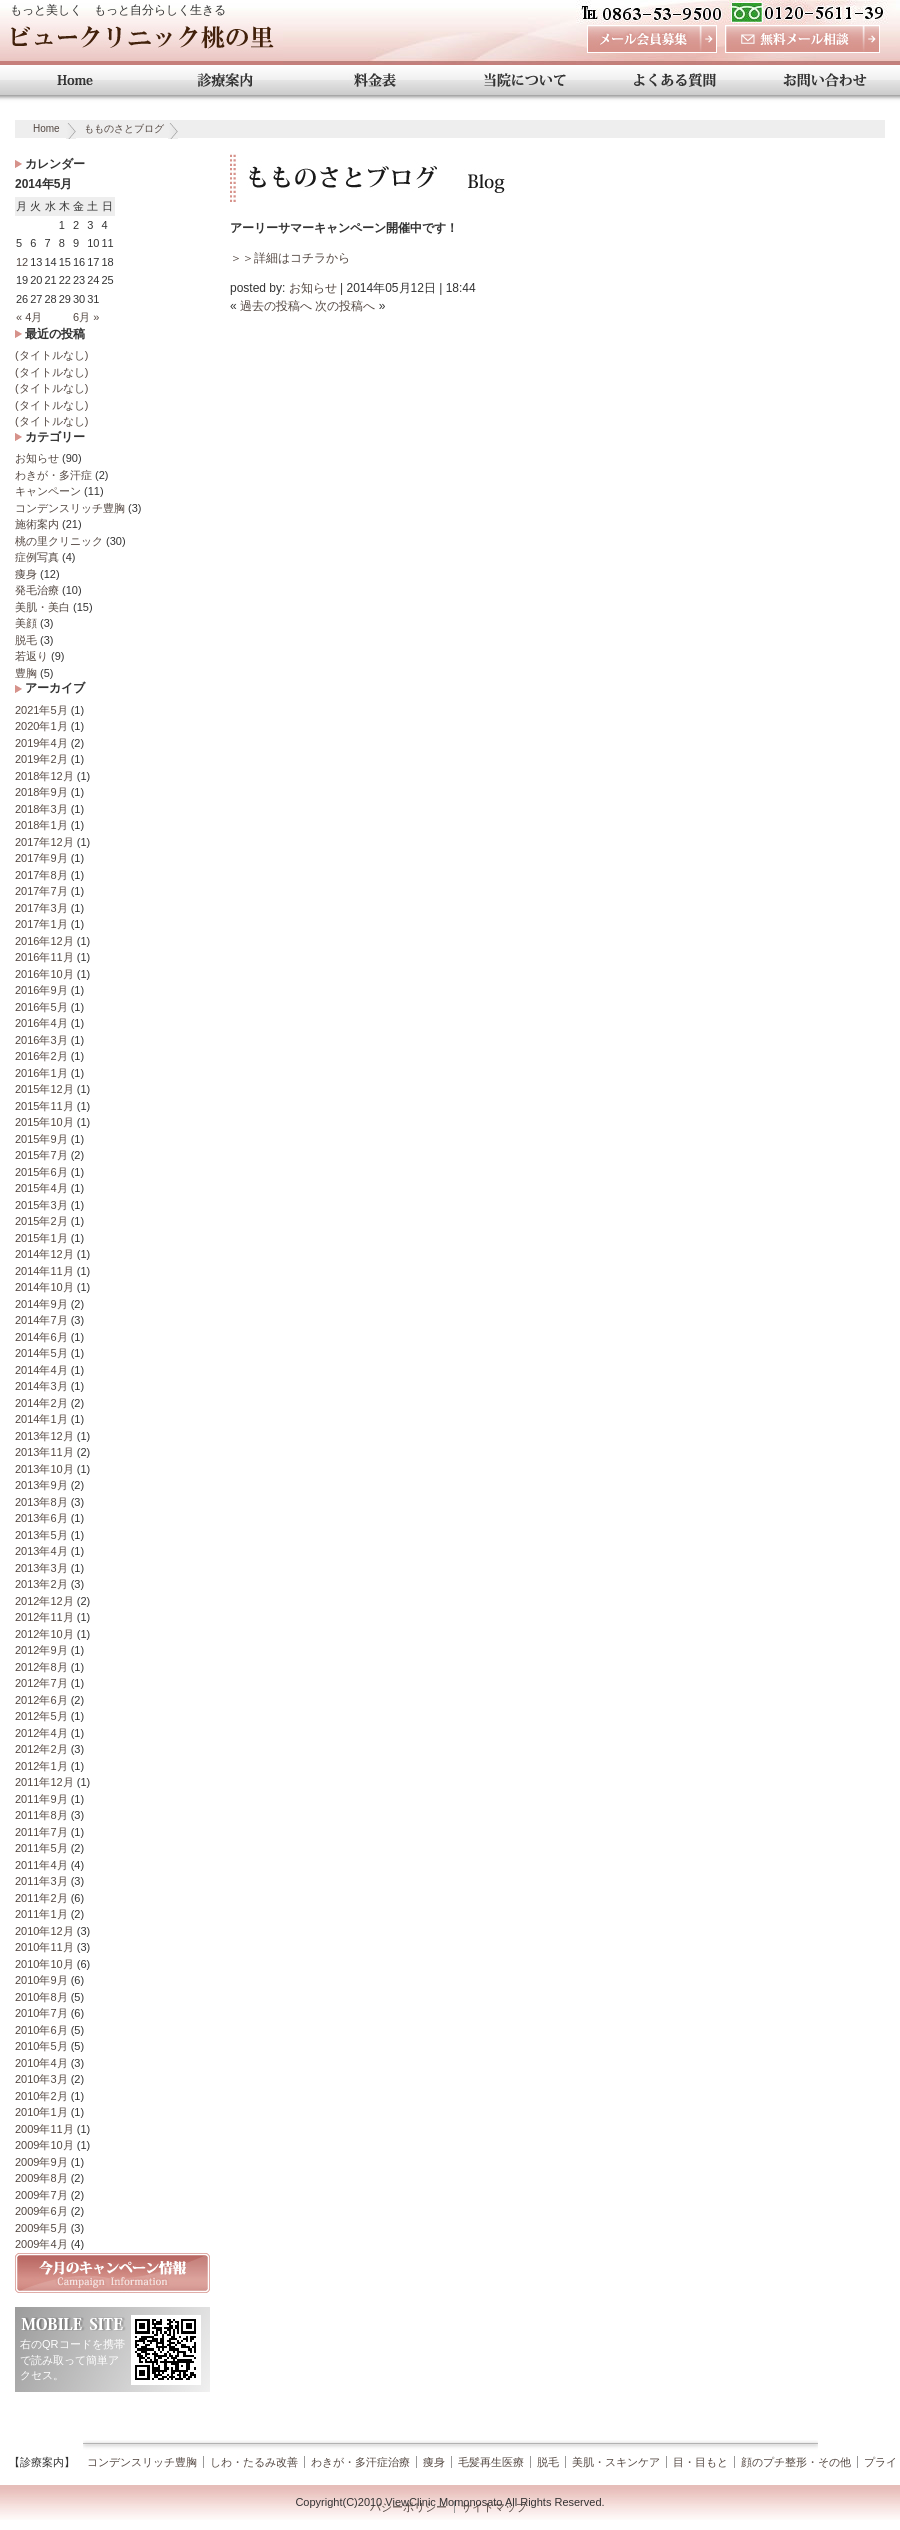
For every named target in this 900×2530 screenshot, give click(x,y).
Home (46, 128)
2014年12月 (44, 1254)
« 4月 (29, 317)
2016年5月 (41, 1007)
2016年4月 (41, 1023)
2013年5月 (41, 1535)
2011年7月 (41, 1832)
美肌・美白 (42, 607)
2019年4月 (41, 743)
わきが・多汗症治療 (360, 2462)
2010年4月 (41, 2063)
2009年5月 (41, 2228)
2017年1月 (41, 924)
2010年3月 (41, 2079)
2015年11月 (44, 1106)
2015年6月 (41, 1172)
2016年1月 (41, 1073)
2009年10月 (44, 2145)
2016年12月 (44, 941)
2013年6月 (41, 1518)
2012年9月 (41, 1650)
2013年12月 (44, 1436)
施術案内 (37, 524)
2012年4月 (41, 1733)
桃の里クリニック (59, 541)
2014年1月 (41, 1419)
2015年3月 (41, 1205)
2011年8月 (41, 1815)
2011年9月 (41, 1799)
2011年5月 (41, 1848)
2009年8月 (41, 2178)
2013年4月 (41, 1551)
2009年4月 (41, 2244)
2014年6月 (41, 1337)
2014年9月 (41, 1304)
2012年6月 (41, 1700)
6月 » (86, 317)
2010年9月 (41, 1980)
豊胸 (26, 673)
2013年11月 (44, 1452)
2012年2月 (41, 1749)
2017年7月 (41, 891)
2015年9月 (41, 1139)
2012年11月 (44, 1617)
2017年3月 (41, 908)
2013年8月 (41, 1502)
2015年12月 (44, 1089)
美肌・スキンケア (616, 2462)
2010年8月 (41, 1997)
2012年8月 (41, 1667)
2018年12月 (44, 776)
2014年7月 (41, 1320)
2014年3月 (41, 1386)
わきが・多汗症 (53, 475)
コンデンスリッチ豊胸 (70, 508)
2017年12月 (44, 842)
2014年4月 (41, 1370)
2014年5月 (41, 1353)
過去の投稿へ (276, 306)
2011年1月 (41, 1914)
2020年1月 (41, 726)
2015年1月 (41, 1238)
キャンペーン (48, 491)
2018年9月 (41, 792)
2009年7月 (41, 2195)
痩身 (26, 574)
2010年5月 (41, 2046)
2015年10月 (44, 1122)
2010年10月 (44, 1964)
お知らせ (37, 458)
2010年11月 (44, 1947)
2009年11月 (44, 2129)
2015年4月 (41, 1188)
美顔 (26, 623)
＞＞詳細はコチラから (290, 258)
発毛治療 (37, 590)
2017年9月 (41, 858)
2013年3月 (41, 1568)
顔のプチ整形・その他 (796, 2462)
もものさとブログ (124, 128)
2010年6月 (41, 2030)
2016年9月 (41, 990)
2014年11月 (44, 1271)
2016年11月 (44, 957)
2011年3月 (41, 1881)
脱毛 (26, 640)
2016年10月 (44, 974)
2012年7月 (41, 1683)
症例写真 (37, 557)
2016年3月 (41, 1040)
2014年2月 (41, 1403)
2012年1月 (41, 1766)
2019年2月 (41, 759)
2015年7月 (41, 1155)
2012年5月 (41, 1716)
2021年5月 (41, 710)
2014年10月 (44, 1287)
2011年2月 (41, 1898)
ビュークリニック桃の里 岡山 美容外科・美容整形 (141, 42)
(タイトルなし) (51, 355)
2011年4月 (41, 1865)
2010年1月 (41, 2112)
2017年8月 (41, 875)
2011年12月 (44, 1782)
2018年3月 (41, 809)
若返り (31, 656)
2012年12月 (44, 1601)
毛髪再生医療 (491, 2462)
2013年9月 (41, 1485)
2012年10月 (44, 1634)
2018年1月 (41, 825)
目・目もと (700, 2462)
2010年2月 (41, 2096)
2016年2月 (41, 1056)
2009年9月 (41, 2162)
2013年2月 (41, 1584)
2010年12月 (44, 1931)
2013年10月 (44, 1469)
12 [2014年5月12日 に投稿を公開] (22, 262)
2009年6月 (41, 2211)
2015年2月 (41, 1221)
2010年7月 (41, 2013)
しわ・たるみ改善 (254, 2462)
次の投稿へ (345, 306)
